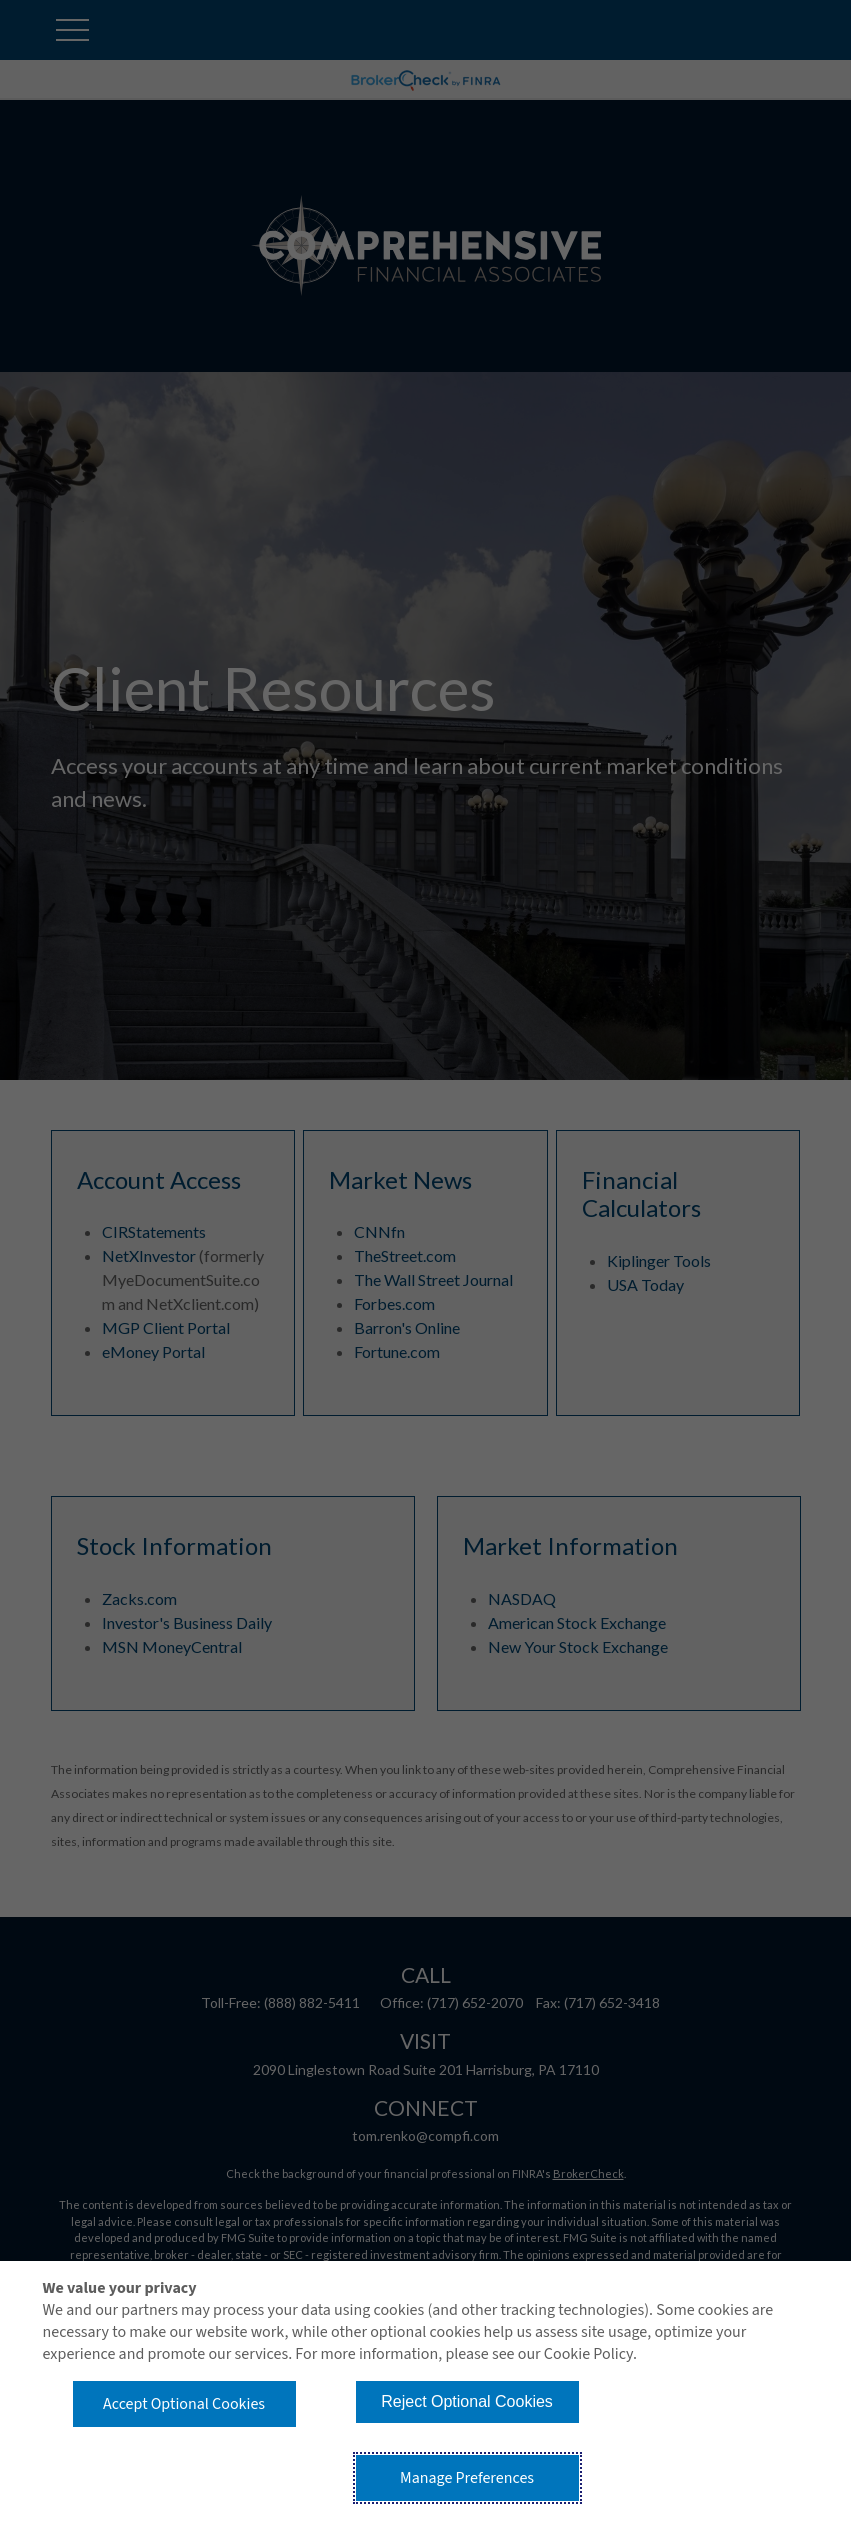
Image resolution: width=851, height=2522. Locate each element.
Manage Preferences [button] (467, 2478)
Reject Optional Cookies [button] (467, 2401)
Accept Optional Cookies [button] (184, 2404)
